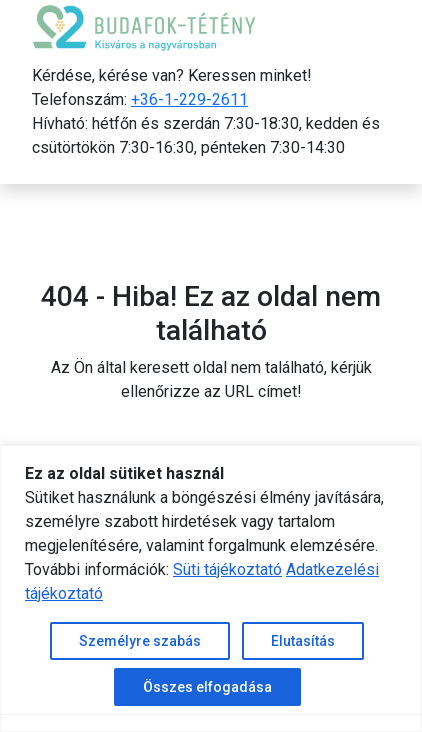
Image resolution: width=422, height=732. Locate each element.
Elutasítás (303, 641)
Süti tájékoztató (227, 569)
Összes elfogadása (207, 687)
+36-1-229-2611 (189, 99)
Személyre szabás (140, 641)
